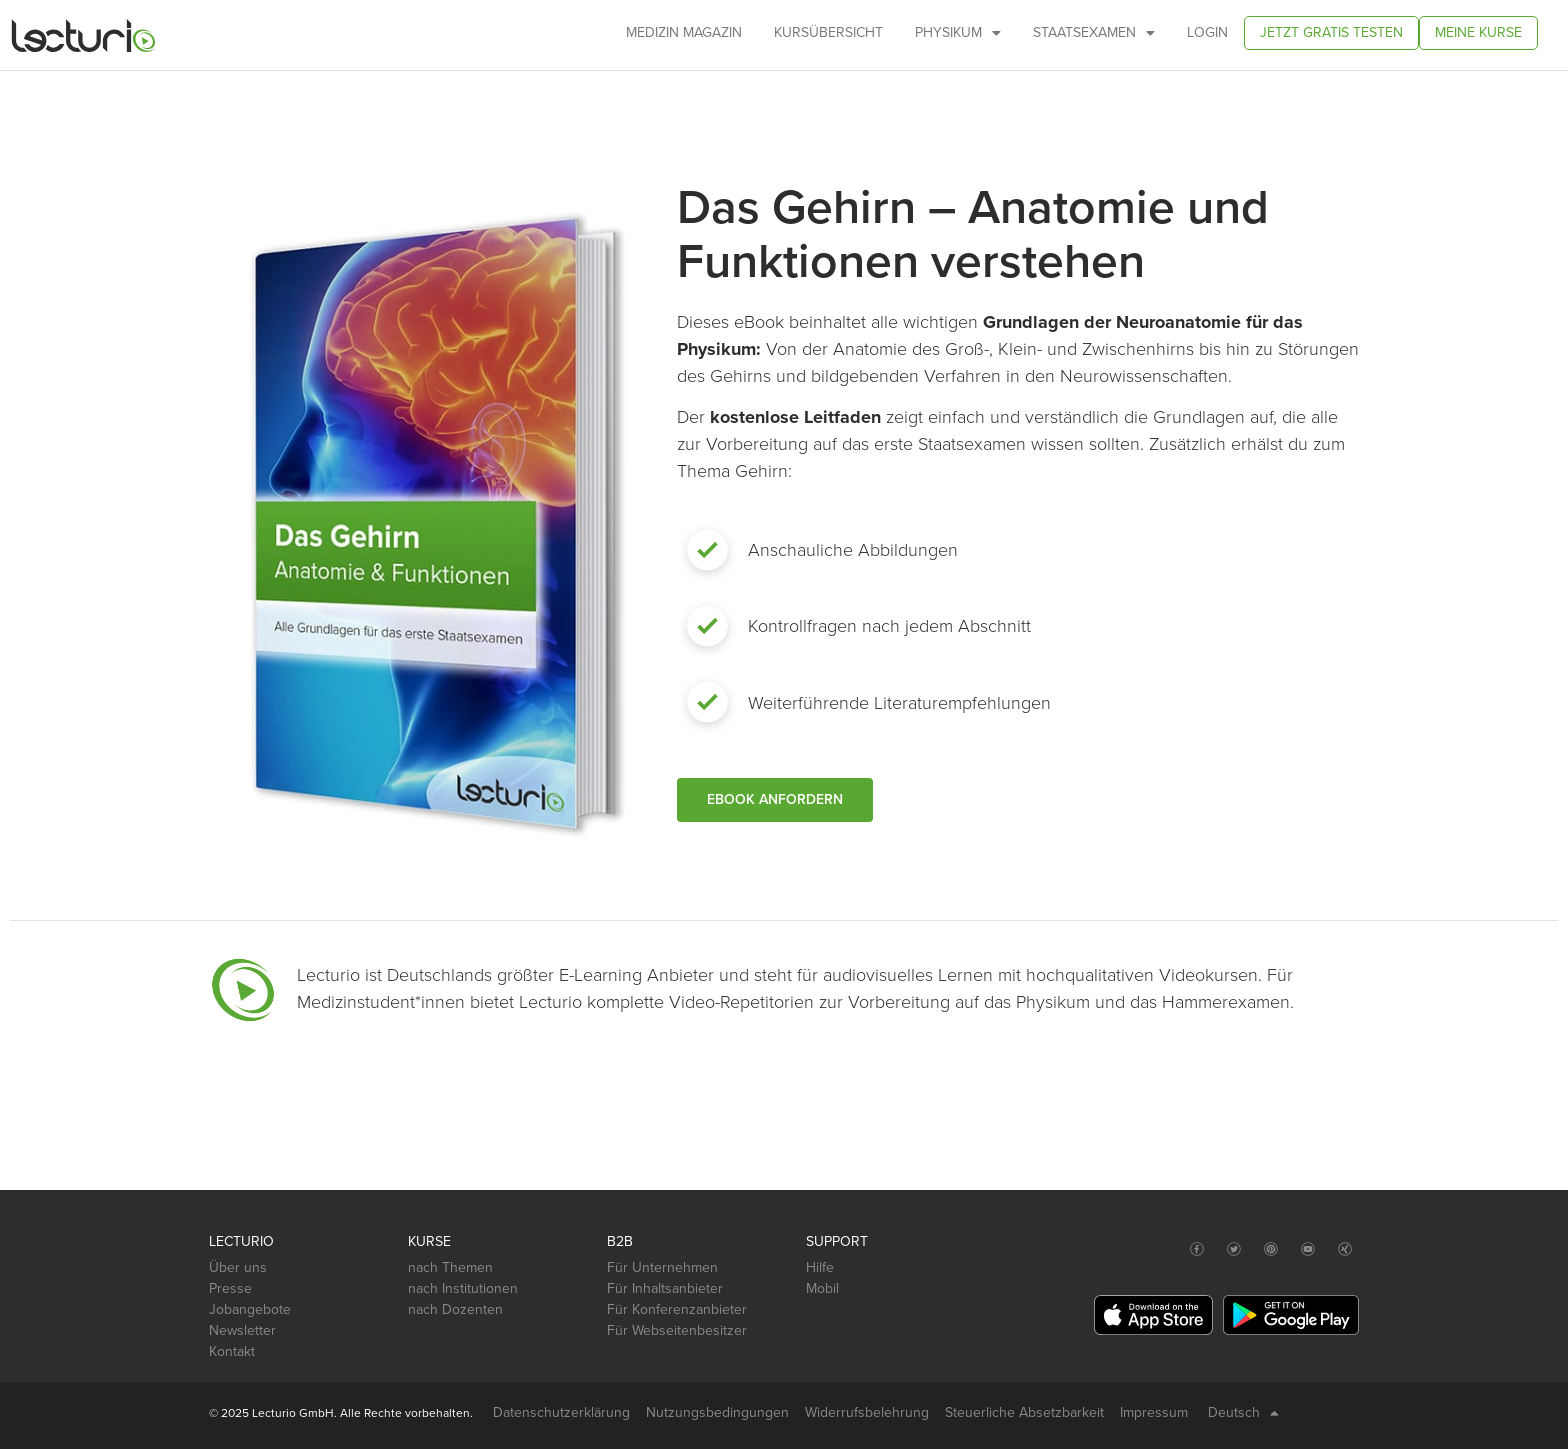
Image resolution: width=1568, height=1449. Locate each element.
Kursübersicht (828, 32)
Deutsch (1243, 1413)
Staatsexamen (1094, 33)
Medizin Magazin (684, 32)
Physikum (958, 33)
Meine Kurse (1478, 32)
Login (1207, 32)
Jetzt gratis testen (1331, 32)
